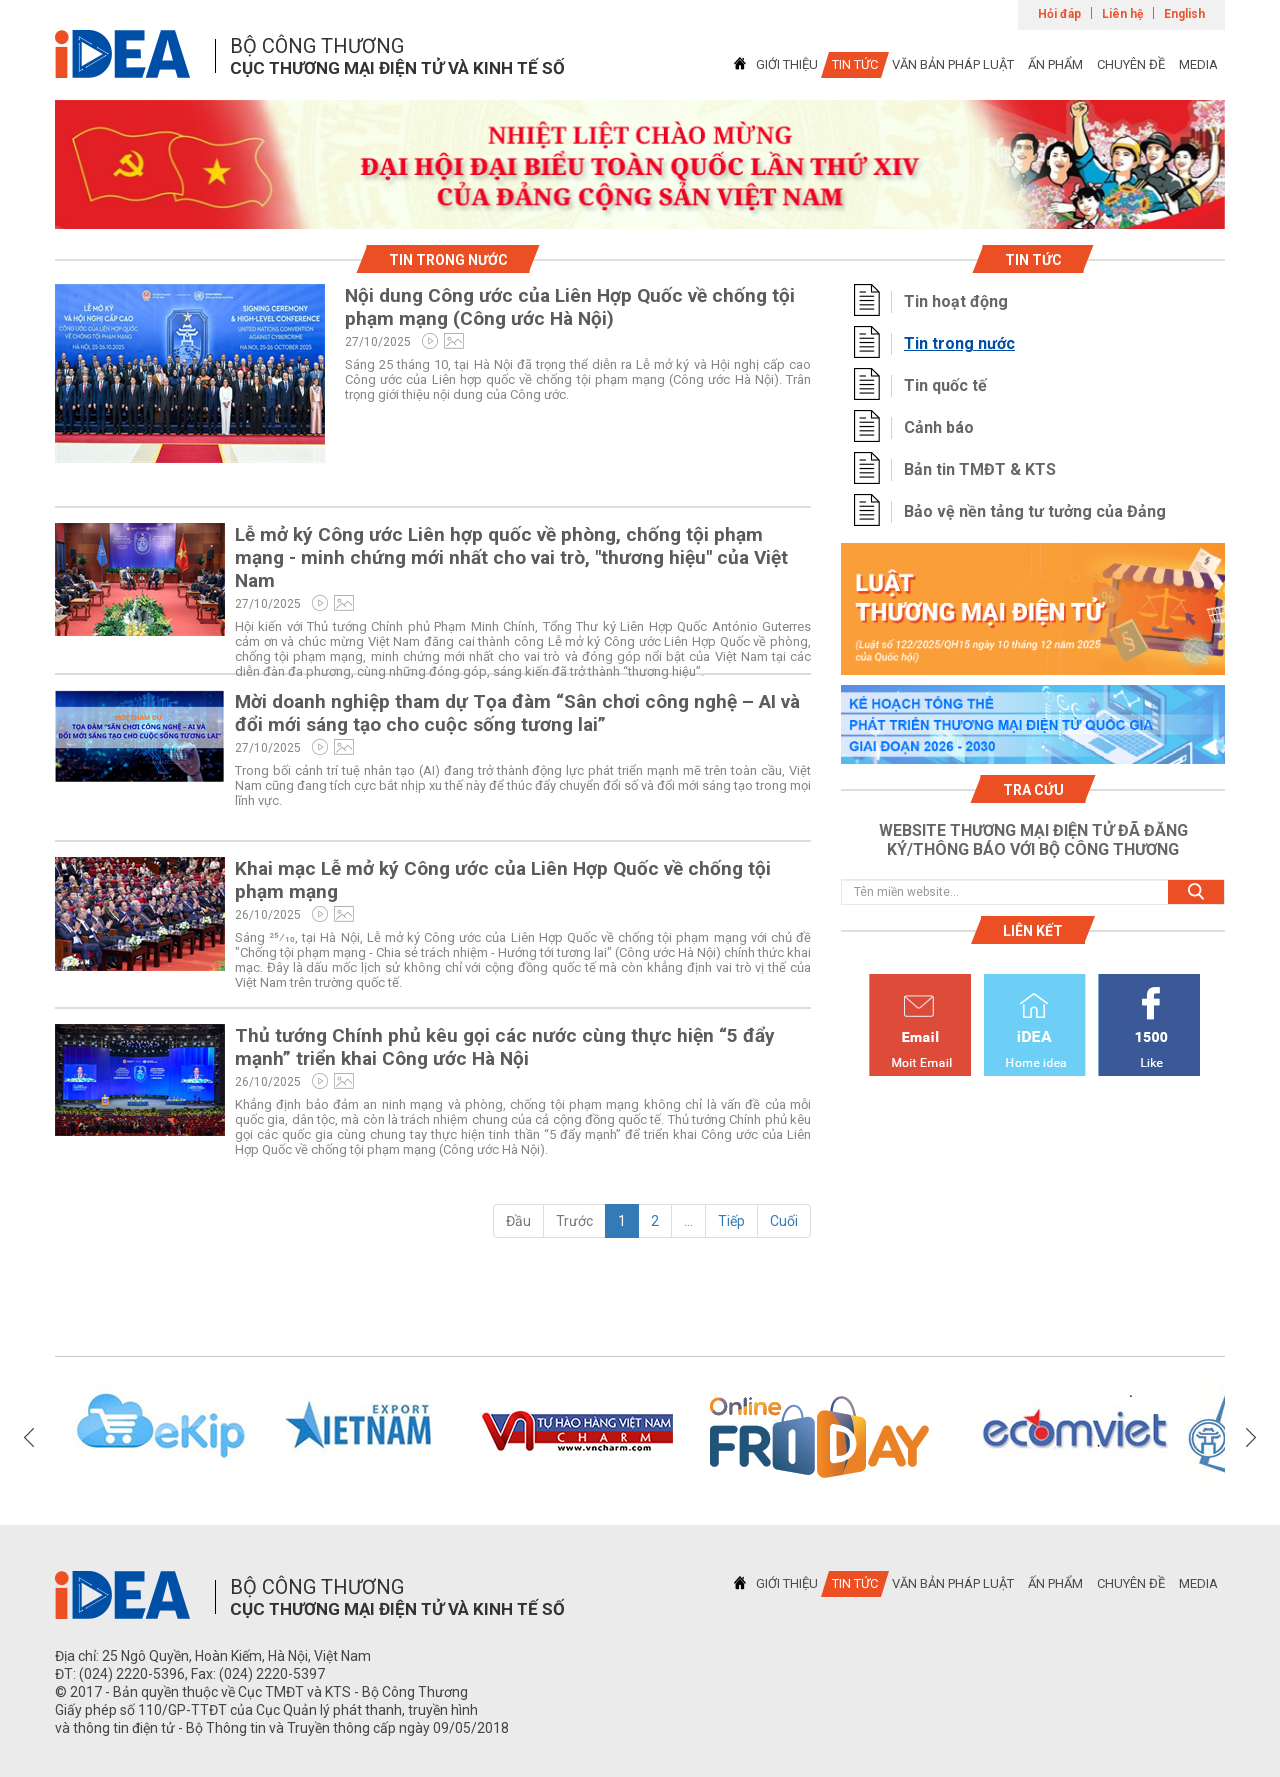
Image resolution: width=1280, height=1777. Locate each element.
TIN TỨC (855, 64)
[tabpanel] (640, 164)
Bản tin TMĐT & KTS (980, 469)
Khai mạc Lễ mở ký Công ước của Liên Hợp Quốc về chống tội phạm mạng (503, 880)
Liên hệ (1122, 14)
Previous (29, 1437)
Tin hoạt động (956, 301)
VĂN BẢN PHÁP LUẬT (953, 64)
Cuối (784, 1221)
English (1184, 14)
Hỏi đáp (1059, 14)
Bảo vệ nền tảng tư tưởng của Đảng (1035, 511)
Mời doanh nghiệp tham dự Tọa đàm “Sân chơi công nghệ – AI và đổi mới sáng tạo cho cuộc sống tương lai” (517, 713)
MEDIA (1198, 64)
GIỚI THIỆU (787, 64)
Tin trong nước (959, 343)
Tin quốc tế (945, 385)
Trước (574, 1221)
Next (1251, 1437)
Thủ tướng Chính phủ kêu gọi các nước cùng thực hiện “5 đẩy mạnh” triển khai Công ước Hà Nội (505, 1047)
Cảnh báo (939, 427)
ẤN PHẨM (1055, 64)
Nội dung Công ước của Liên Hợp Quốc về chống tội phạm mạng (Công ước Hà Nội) (570, 307)
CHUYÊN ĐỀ (1131, 64)
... (688, 1221)
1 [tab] (640, 211)
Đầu (518, 1221)
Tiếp (731, 1221)
